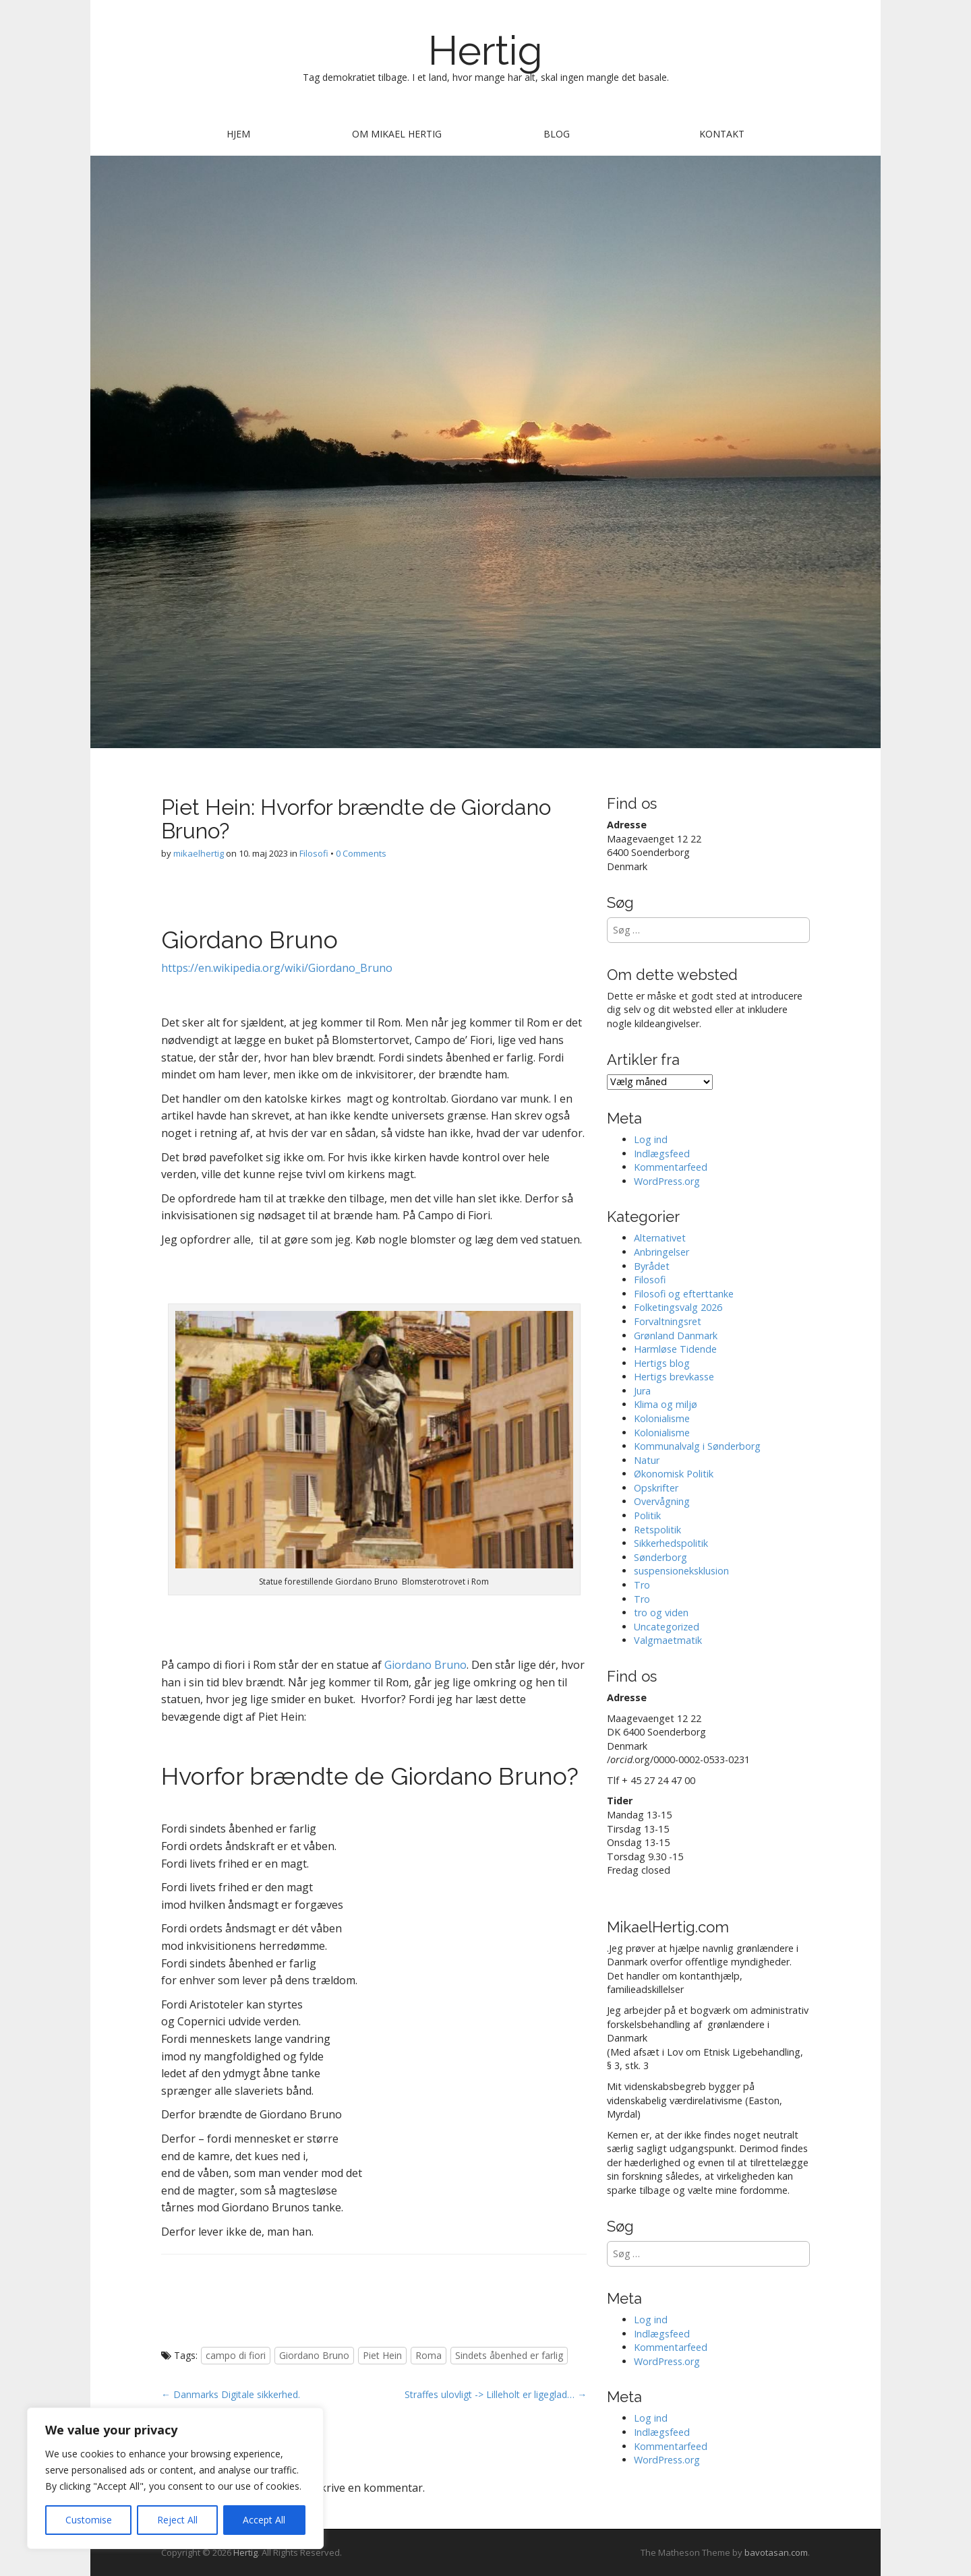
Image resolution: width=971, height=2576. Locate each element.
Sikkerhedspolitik (671, 1543)
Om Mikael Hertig (397, 133)
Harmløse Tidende (675, 1349)
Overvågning (662, 1501)
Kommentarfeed (670, 1167)
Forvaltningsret (667, 1321)
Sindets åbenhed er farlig (509, 2355)
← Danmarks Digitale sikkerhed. (230, 2394)
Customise (88, 2519)
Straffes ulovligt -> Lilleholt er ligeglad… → (496, 2394)
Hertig (485, 50)
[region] (175, 2478)
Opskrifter (656, 1487)
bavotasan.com (776, 2552)
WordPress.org (667, 1181)
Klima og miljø (665, 1404)
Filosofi (313, 853)
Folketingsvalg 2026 (678, 1307)
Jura (642, 1390)
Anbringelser (661, 1252)
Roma (428, 2355)
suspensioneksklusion (681, 1570)
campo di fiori (236, 2355)
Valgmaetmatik (668, 1640)
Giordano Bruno (425, 1664)
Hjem (238, 133)
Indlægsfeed (662, 1153)
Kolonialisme (662, 1418)
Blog (556, 133)
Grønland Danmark (675, 1335)
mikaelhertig (198, 853)
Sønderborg (660, 1557)
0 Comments (361, 853)
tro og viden (661, 1612)
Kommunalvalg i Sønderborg (697, 1446)
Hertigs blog (662, 1363)
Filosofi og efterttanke (684, 1293)
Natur (646, 1460)
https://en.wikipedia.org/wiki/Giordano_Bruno (276, 967)
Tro (642, 1584)
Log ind (651, 1139)
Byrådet (652, 1266)
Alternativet (660, 1237)
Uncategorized (666, 1626)
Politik (647, 1515)
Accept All (264, 2519)
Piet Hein (382, 2355)
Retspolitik (657, 1529)
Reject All (177, 2519)
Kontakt (721, 133)
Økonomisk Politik (673, 1473)
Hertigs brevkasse (674, 1376)
